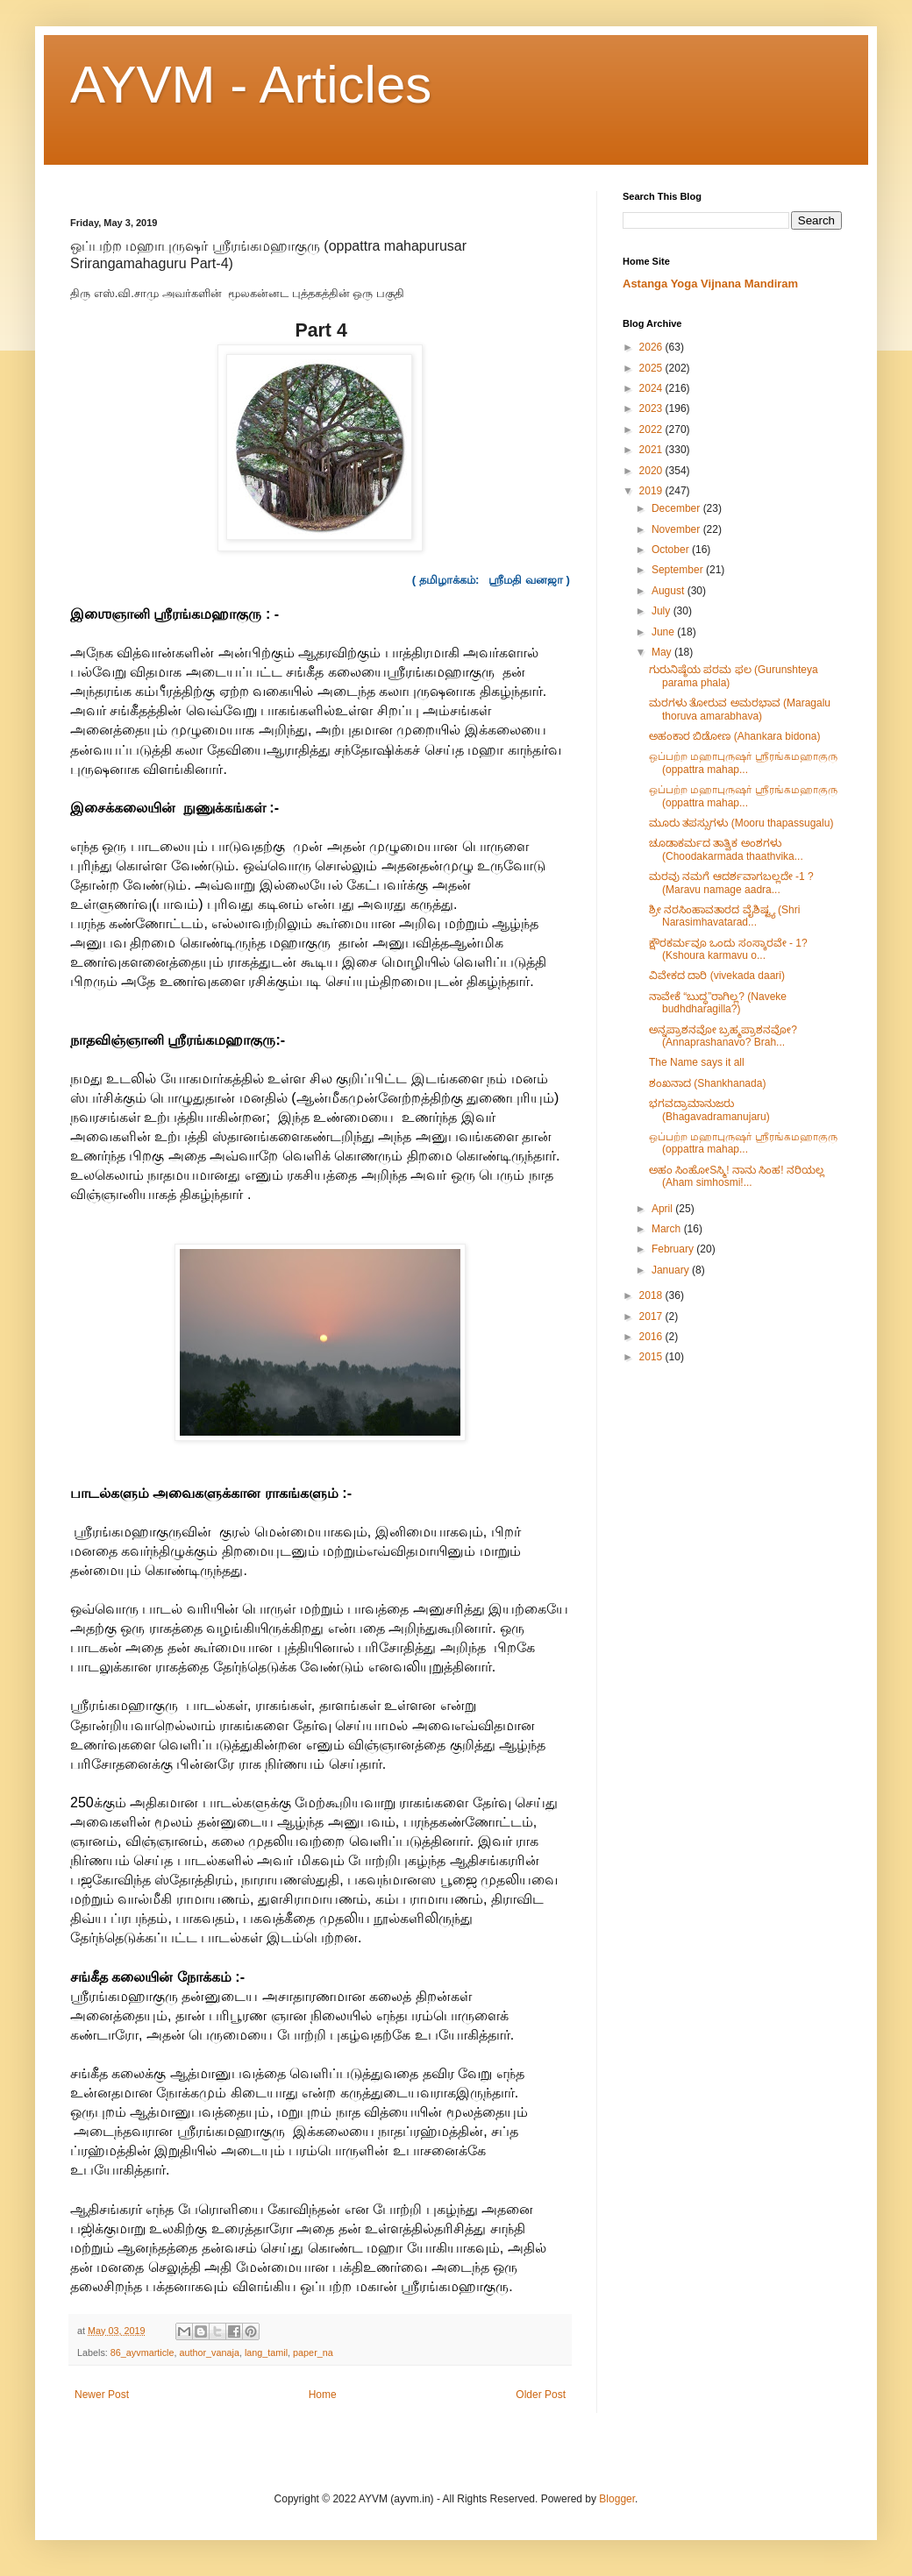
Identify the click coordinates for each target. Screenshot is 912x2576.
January (672, 1270)
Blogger (617, 2499)
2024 (652, 388)
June (664, 632)
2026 (652, 347)
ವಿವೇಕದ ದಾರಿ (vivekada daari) (717, 975)
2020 (652, 471)
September (679, 570)
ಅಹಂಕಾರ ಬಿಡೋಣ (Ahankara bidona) (734, 736)
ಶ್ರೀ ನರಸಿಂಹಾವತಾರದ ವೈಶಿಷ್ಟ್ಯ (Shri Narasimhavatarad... (724, 916)
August (670, 591)
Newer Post (102, 2394)
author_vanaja (209, 2352)
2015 (652, 1357)
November (677, 529)
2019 (652, 491)
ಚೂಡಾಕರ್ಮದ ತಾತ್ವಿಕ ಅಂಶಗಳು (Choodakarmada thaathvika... (726, 849)
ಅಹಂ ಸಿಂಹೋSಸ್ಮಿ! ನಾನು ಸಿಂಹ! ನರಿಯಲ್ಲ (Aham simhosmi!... (736, 1176)
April (663, 1209)
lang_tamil (266, 2352)
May (663, 652)
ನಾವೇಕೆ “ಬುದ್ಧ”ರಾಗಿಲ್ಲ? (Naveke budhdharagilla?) (718, 1002)
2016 (652, 1337)
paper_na (313, 2352)
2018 (652, 1295)
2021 (652, 450)
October (672, 549)
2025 (652, 368)
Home (323, 2394)
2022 (652, 429)
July (662, 611)
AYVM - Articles (250, 84)
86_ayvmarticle (142, 2352)
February (674, 1249)
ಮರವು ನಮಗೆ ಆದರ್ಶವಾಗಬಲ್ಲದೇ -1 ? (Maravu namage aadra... (731, 882)
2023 (652, 408)
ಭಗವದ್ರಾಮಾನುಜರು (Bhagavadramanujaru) (709, 1109)
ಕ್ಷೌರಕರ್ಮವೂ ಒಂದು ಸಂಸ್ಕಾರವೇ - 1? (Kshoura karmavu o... (728, 949)
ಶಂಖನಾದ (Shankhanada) (707, 1083)
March (668, 1229)
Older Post (541, 2394)
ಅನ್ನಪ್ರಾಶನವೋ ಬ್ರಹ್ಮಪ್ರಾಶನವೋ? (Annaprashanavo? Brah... (723, 1036)
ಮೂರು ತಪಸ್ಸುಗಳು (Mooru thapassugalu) (741, 823)
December (677, 508)
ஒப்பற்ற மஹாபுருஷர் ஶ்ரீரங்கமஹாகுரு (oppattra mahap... (743, 762)
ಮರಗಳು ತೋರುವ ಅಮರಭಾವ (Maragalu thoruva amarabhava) (739, 709)
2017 (652, 1316)
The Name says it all (697, 1062)
